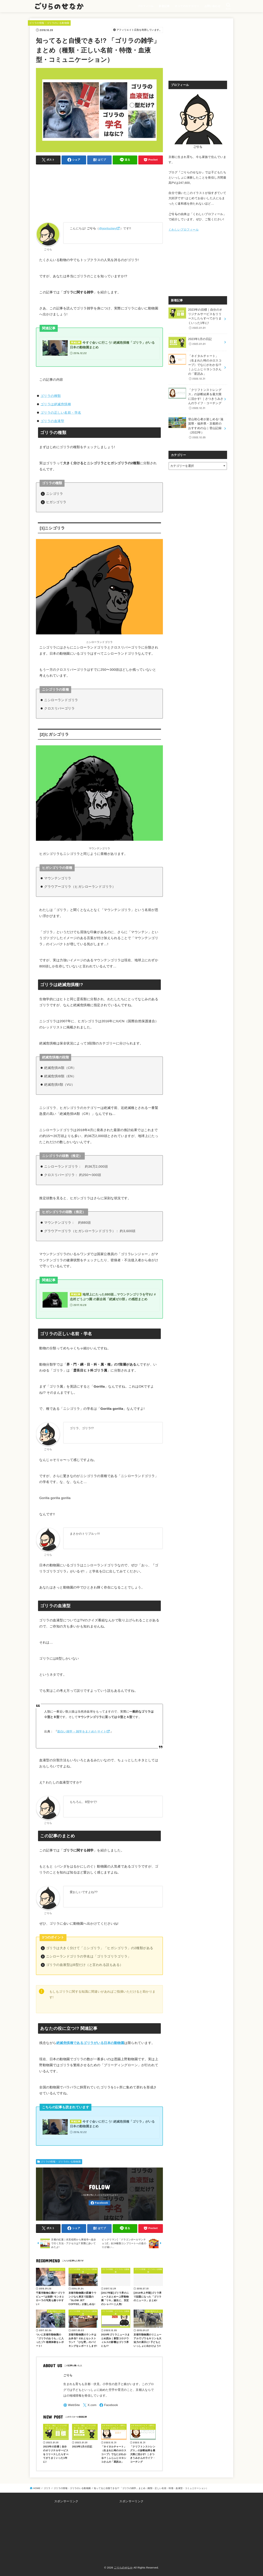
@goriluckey (107, 228)
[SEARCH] (228, 6)
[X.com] (89, 2405)
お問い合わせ (212, 6)
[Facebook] (99, 2202)
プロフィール (145, 6)
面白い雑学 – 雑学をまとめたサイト (81, 1731)
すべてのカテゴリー (187, 6)
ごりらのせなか (123, 2567)
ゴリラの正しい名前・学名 (60, 412)
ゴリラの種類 (50, 396)
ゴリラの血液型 (52, 421)
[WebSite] (71, 2405)
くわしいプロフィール (183, 229)
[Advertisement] (99, 192)
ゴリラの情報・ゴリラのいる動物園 (49, 22)
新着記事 (164, 6)
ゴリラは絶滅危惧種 (55, 404)
